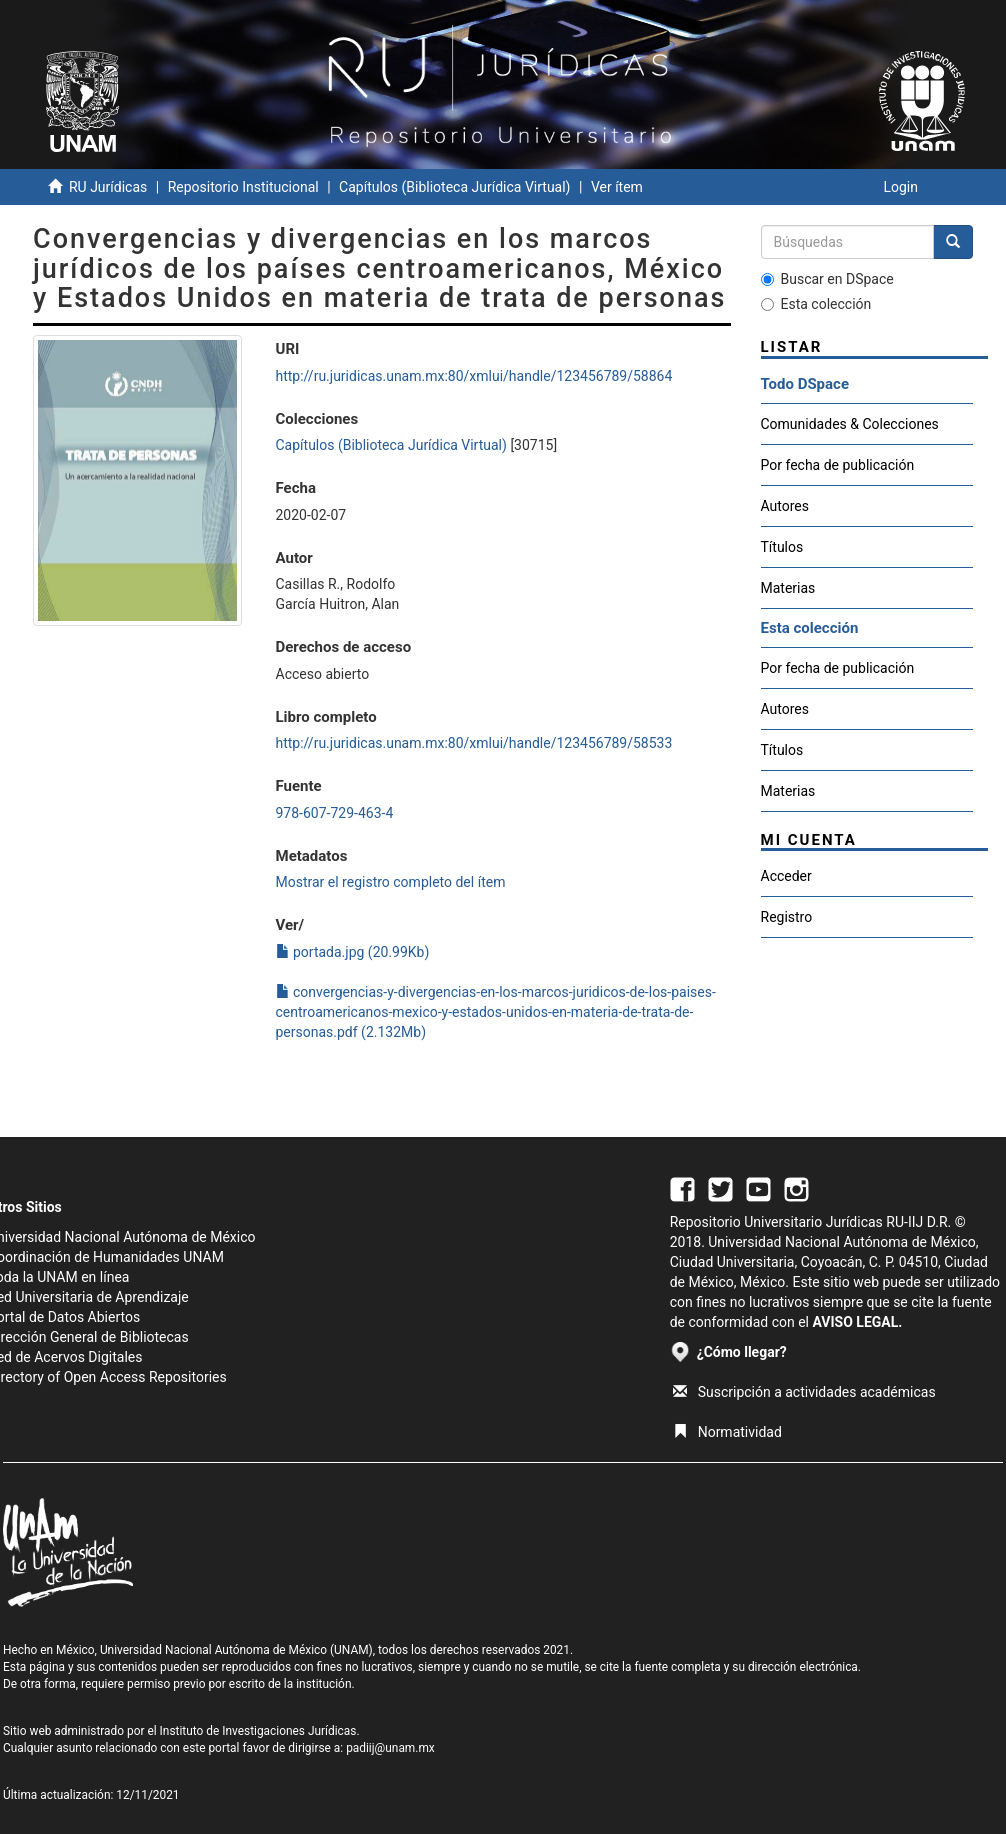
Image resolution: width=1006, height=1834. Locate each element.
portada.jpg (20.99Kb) (353, 952)
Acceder (786, 876)
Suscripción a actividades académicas (804, 1392)
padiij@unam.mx (390, 1748)
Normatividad (727, 1432)
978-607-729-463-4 (335, 813)
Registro (787, 917)
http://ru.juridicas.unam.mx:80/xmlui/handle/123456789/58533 (474, 743)
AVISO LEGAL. (857, 1322)
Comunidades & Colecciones (850, 424)
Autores (785, 506)
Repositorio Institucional (243, 187)
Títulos (782, 547)
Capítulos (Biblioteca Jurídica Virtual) (454, 187)
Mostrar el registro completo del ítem (391, 882)
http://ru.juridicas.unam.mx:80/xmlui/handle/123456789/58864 (474, 376)
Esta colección (816, 304)
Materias (788, 588)
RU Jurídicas (108, 187)
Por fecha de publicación (838, 465)
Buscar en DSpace (827, 279)
